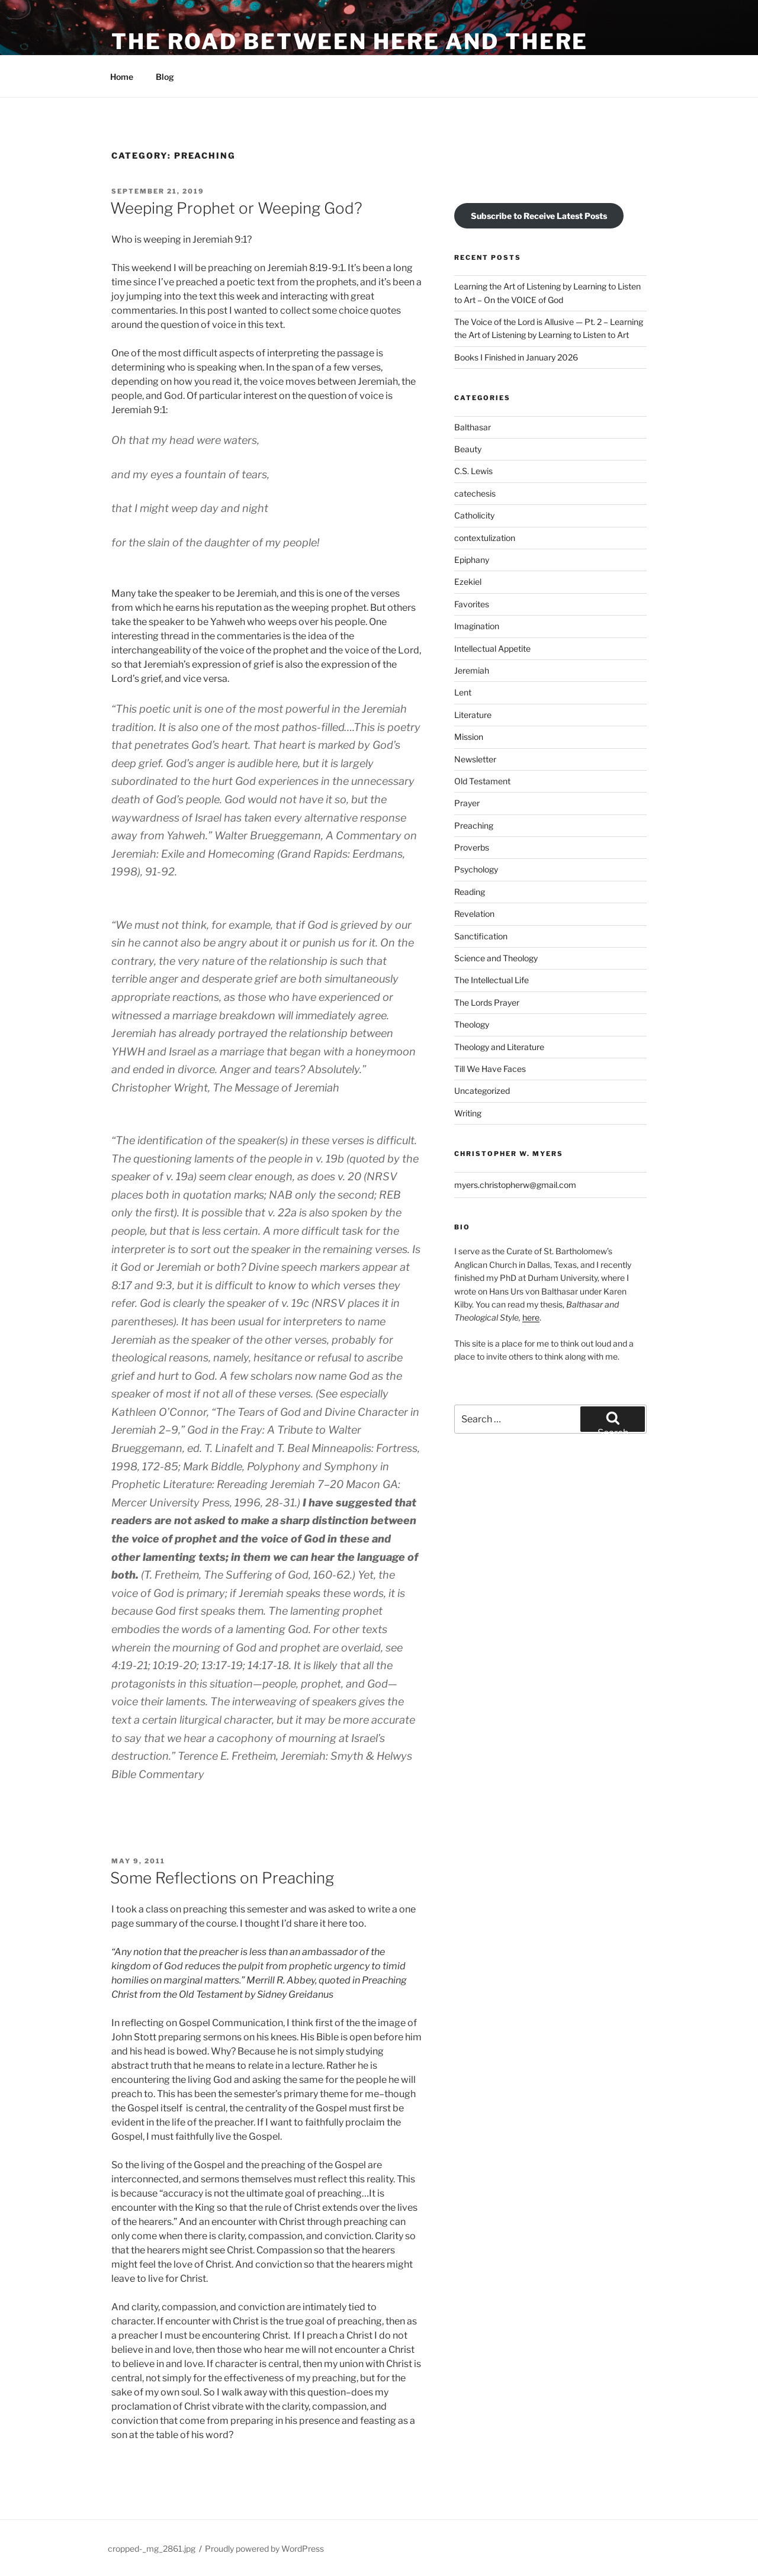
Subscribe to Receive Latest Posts (539, 216)
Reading (469, 892)
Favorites (471, 604)
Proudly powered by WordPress (264, 2548)
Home (121, 77)
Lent (462, 692)
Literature (473, 715)
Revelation (474, 914)
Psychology (476, 869)
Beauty (467, 449)
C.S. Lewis (473, 471)
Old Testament (482, 781)
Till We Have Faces (490, 1069)
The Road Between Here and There (349, 41)
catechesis (475, 493)
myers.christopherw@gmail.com (515, 1185)
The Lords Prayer (486, 1002)
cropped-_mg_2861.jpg (151, 2548)
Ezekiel (467, 582)
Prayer (467, 803)
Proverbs (471, 847)
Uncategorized (482, 1091)
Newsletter (475, 759)
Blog (165, 77)
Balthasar (472, 427)
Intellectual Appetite (492, 648)
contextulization (484, 538)
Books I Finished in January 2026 (516, 357)
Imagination (476, 626)
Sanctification (481, 936)
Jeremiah (471, 670)
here (530, 1317)
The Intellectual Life (491, 980)
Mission (468, 737)
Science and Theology (496, 958)
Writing (467, 1113)
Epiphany (471, 560)
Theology (471, 1024)
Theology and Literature (499, 1047)
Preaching (473, 825)
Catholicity (474, 515)
